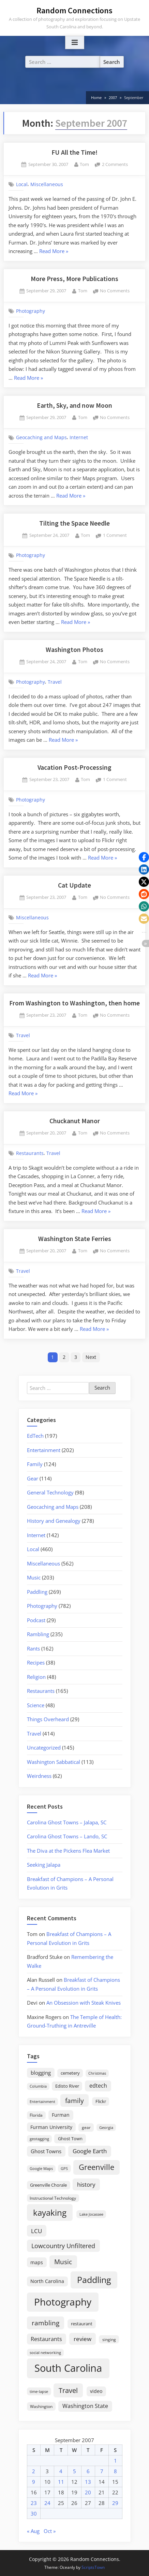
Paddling (37, 1591)
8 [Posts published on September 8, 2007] (115, 2471)
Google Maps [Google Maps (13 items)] (41, 2168)
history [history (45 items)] (86, 2184)
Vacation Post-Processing (74, 767)
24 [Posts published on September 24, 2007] (47, 2503)
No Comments (115, 291)
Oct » (50, 2531)
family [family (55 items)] (74, 2100)
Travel (55, 682)
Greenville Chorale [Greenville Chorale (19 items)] (48, 2185)
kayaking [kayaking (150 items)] (49, 2212)
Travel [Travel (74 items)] (68, 2390)
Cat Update (74, 885)
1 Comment (115, 536)
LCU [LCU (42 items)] (36, 2231)
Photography (30, 311)
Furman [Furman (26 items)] (61, 2115)
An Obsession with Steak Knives (83, 2002)
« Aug (33, 2531)
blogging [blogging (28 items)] (41, 2072)
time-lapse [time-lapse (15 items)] (39, 2391)
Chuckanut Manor (74, 1121)
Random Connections (74, 10)
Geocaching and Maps (41, 437)
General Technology (50, 1492)
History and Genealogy (53, 1520)
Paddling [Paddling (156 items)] (94, 2279)
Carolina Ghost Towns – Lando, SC (67, 1836)
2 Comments (115, 165)
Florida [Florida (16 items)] (36, 2115)
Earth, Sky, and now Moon (74, 405)
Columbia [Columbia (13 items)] (38, 2086)
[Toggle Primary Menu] (74, 43)
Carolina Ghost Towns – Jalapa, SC (66, 1822)
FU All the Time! (74, 152)
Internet (79, 437)
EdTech (35, 1435)
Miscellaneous (46, 184)
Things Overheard (48, 1719)
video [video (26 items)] (96, 2391)
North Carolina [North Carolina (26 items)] (47, 2281)
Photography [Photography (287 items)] (62, 2301)
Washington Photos (74, 649)
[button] (144, 857)
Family (35, 1464)
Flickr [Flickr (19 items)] (100, 2101)
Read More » (53, 251)
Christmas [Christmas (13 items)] (97, 2073)
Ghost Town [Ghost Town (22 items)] (70, 2138)
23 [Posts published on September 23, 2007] (34, 2503)
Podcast (36, 1620)
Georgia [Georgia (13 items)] (106, 2127)
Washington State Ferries (74, 1239)
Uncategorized (44, 1747)
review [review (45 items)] (82, 2339)
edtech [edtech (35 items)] (98, 2085)
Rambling (38, 1634)
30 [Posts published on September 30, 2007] (34, 2513)
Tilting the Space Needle (74, 523)
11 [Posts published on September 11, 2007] (61, 2481)
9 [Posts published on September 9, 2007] (33, 2481)
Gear (32, 1478)
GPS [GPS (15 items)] (64, 2168)
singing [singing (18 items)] (109, 2339)
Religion (36, 1676)
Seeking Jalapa (43, 1864)
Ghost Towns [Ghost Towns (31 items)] (46, 2151)
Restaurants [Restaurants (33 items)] (46, 2339)
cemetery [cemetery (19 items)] (70, 2073)
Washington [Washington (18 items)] (41, 2406)
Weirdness (39, 1775)
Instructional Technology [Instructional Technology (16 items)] (53, 2198)
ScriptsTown (93, 2567)
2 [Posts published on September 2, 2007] (33, 2471)
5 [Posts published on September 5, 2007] (74, 2471)
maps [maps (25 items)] (36, 2262)
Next (91, 1357)
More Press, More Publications (74, 279)
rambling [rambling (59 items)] (45, 2323)
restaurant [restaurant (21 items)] (81, 2324)
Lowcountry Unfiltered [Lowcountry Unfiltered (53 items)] (63, 2245)
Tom (84, 164)
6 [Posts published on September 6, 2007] (88, 2471)
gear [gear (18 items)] (86, 2127)
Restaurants (30, 1153)
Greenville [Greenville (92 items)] (96, 2167)
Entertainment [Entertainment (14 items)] (42, 2101)
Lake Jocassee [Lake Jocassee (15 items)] (91, 2214)
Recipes (36, 1662)
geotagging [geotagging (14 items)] (39, 2138)
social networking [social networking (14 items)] (45, 2352)
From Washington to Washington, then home (74, 1003)
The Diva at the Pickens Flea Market (68, 1850)
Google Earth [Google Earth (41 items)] (90, 2151)
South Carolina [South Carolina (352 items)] (68, 2368)
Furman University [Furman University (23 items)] (51, 2127)
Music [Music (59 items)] (63, 2261)
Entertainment (43, 1450)
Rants (33, 1648)
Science (35, 1705)
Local (22, 184)
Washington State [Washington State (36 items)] (85, 2406)
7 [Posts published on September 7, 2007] (101, 2471)
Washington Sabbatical (53, 1761)
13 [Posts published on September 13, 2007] (88, 2481)
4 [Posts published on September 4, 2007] (60, 2471)
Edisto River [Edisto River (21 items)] (67, 2086)
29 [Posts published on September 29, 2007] (115, 2503)
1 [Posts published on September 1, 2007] (115, 2460)
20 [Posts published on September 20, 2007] (88, 2492)
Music (34, 1577)
